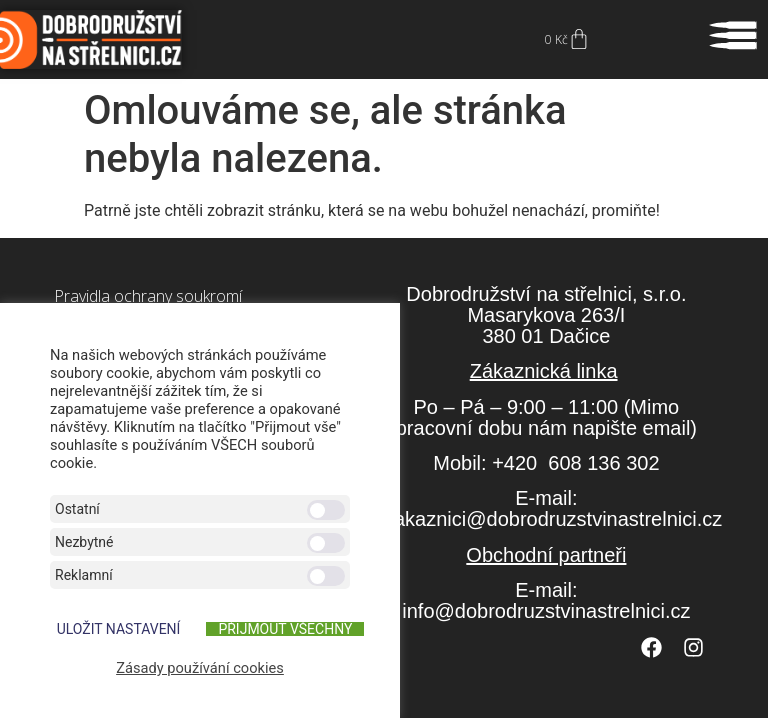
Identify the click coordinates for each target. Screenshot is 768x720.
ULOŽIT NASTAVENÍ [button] (119, 629)
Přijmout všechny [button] (285, 629)
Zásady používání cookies (200, 668)
